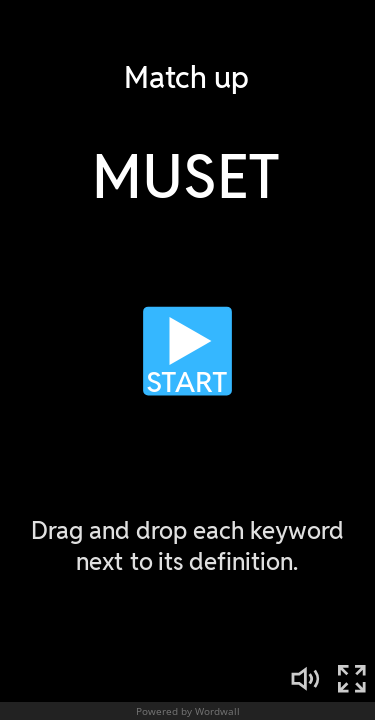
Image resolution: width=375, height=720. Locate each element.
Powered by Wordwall (188, 711)
